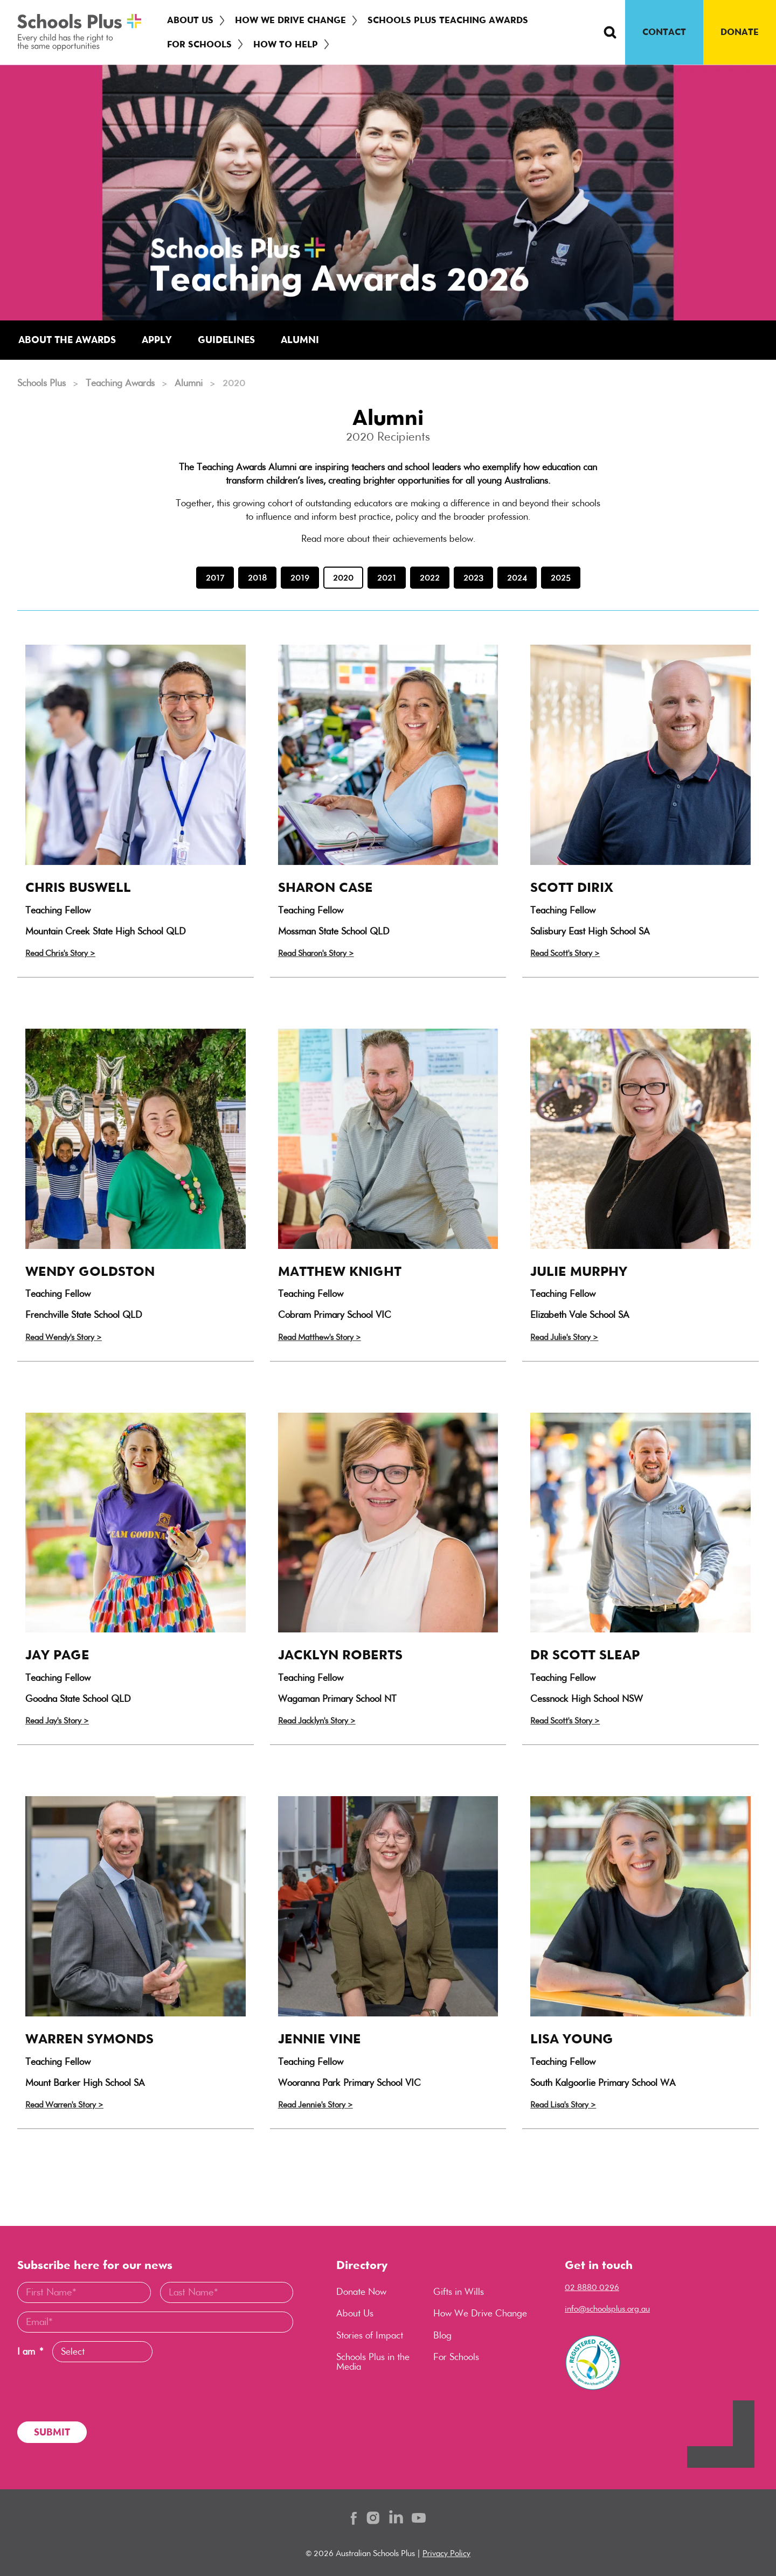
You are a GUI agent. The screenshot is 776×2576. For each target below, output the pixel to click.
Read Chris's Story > (60, 953)
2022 (430, 577)
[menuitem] (192, 20)
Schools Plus (41, 383)
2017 (215, 577)
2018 (257, 577)
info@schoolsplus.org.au (607, 2308)
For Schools (199, 44)
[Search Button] (610, 32)
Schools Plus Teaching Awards (448, 20)
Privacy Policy (446, 2553)
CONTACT (664, 32)
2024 (517, 577)
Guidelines (226, 339)
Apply (157, 339)
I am (30, 2351)
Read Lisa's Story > (563, 2104)
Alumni (300, 339)
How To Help (285, 44)
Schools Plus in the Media (373, 2361)
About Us (190, 20)
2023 (473, 577)
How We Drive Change (290, 20)
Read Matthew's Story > (319, 1337)
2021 (386, 577)
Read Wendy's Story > (63, 1337)
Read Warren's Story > (64, 2104)
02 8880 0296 (592, 2287)
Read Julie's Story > (564, 1337)
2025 (561, 577)
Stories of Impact (369, 2335)
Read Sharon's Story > (316, 953)
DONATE (739, 32)
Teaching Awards (120, 383)
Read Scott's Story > (565, 953)
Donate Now (361, 2291)
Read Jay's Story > (57, 1720)
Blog (442, 2335)
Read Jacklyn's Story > (317, 1720)
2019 (299, 577)
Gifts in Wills (458, 2291)
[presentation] (99, 2392)
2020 (343, 577)
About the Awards (67, 339)
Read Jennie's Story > (315, 2104)
